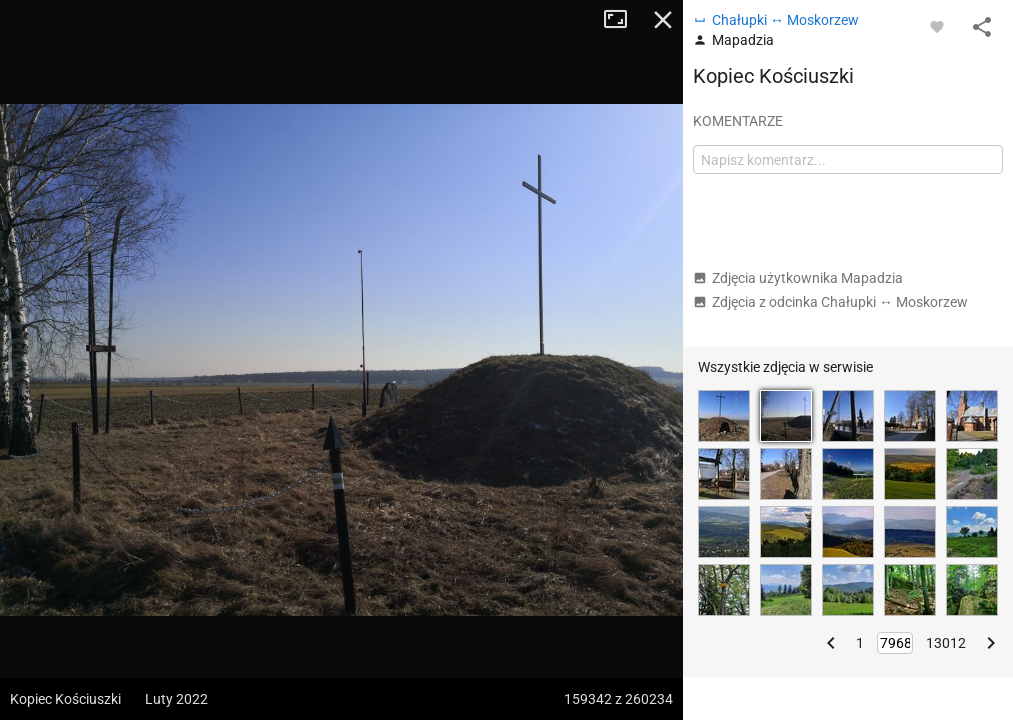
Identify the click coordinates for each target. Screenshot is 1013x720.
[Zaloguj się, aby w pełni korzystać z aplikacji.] (937, 26)
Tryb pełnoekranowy (623, 20)
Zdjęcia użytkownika (798, 278)
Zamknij (663, 20)
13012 (946, 643)
